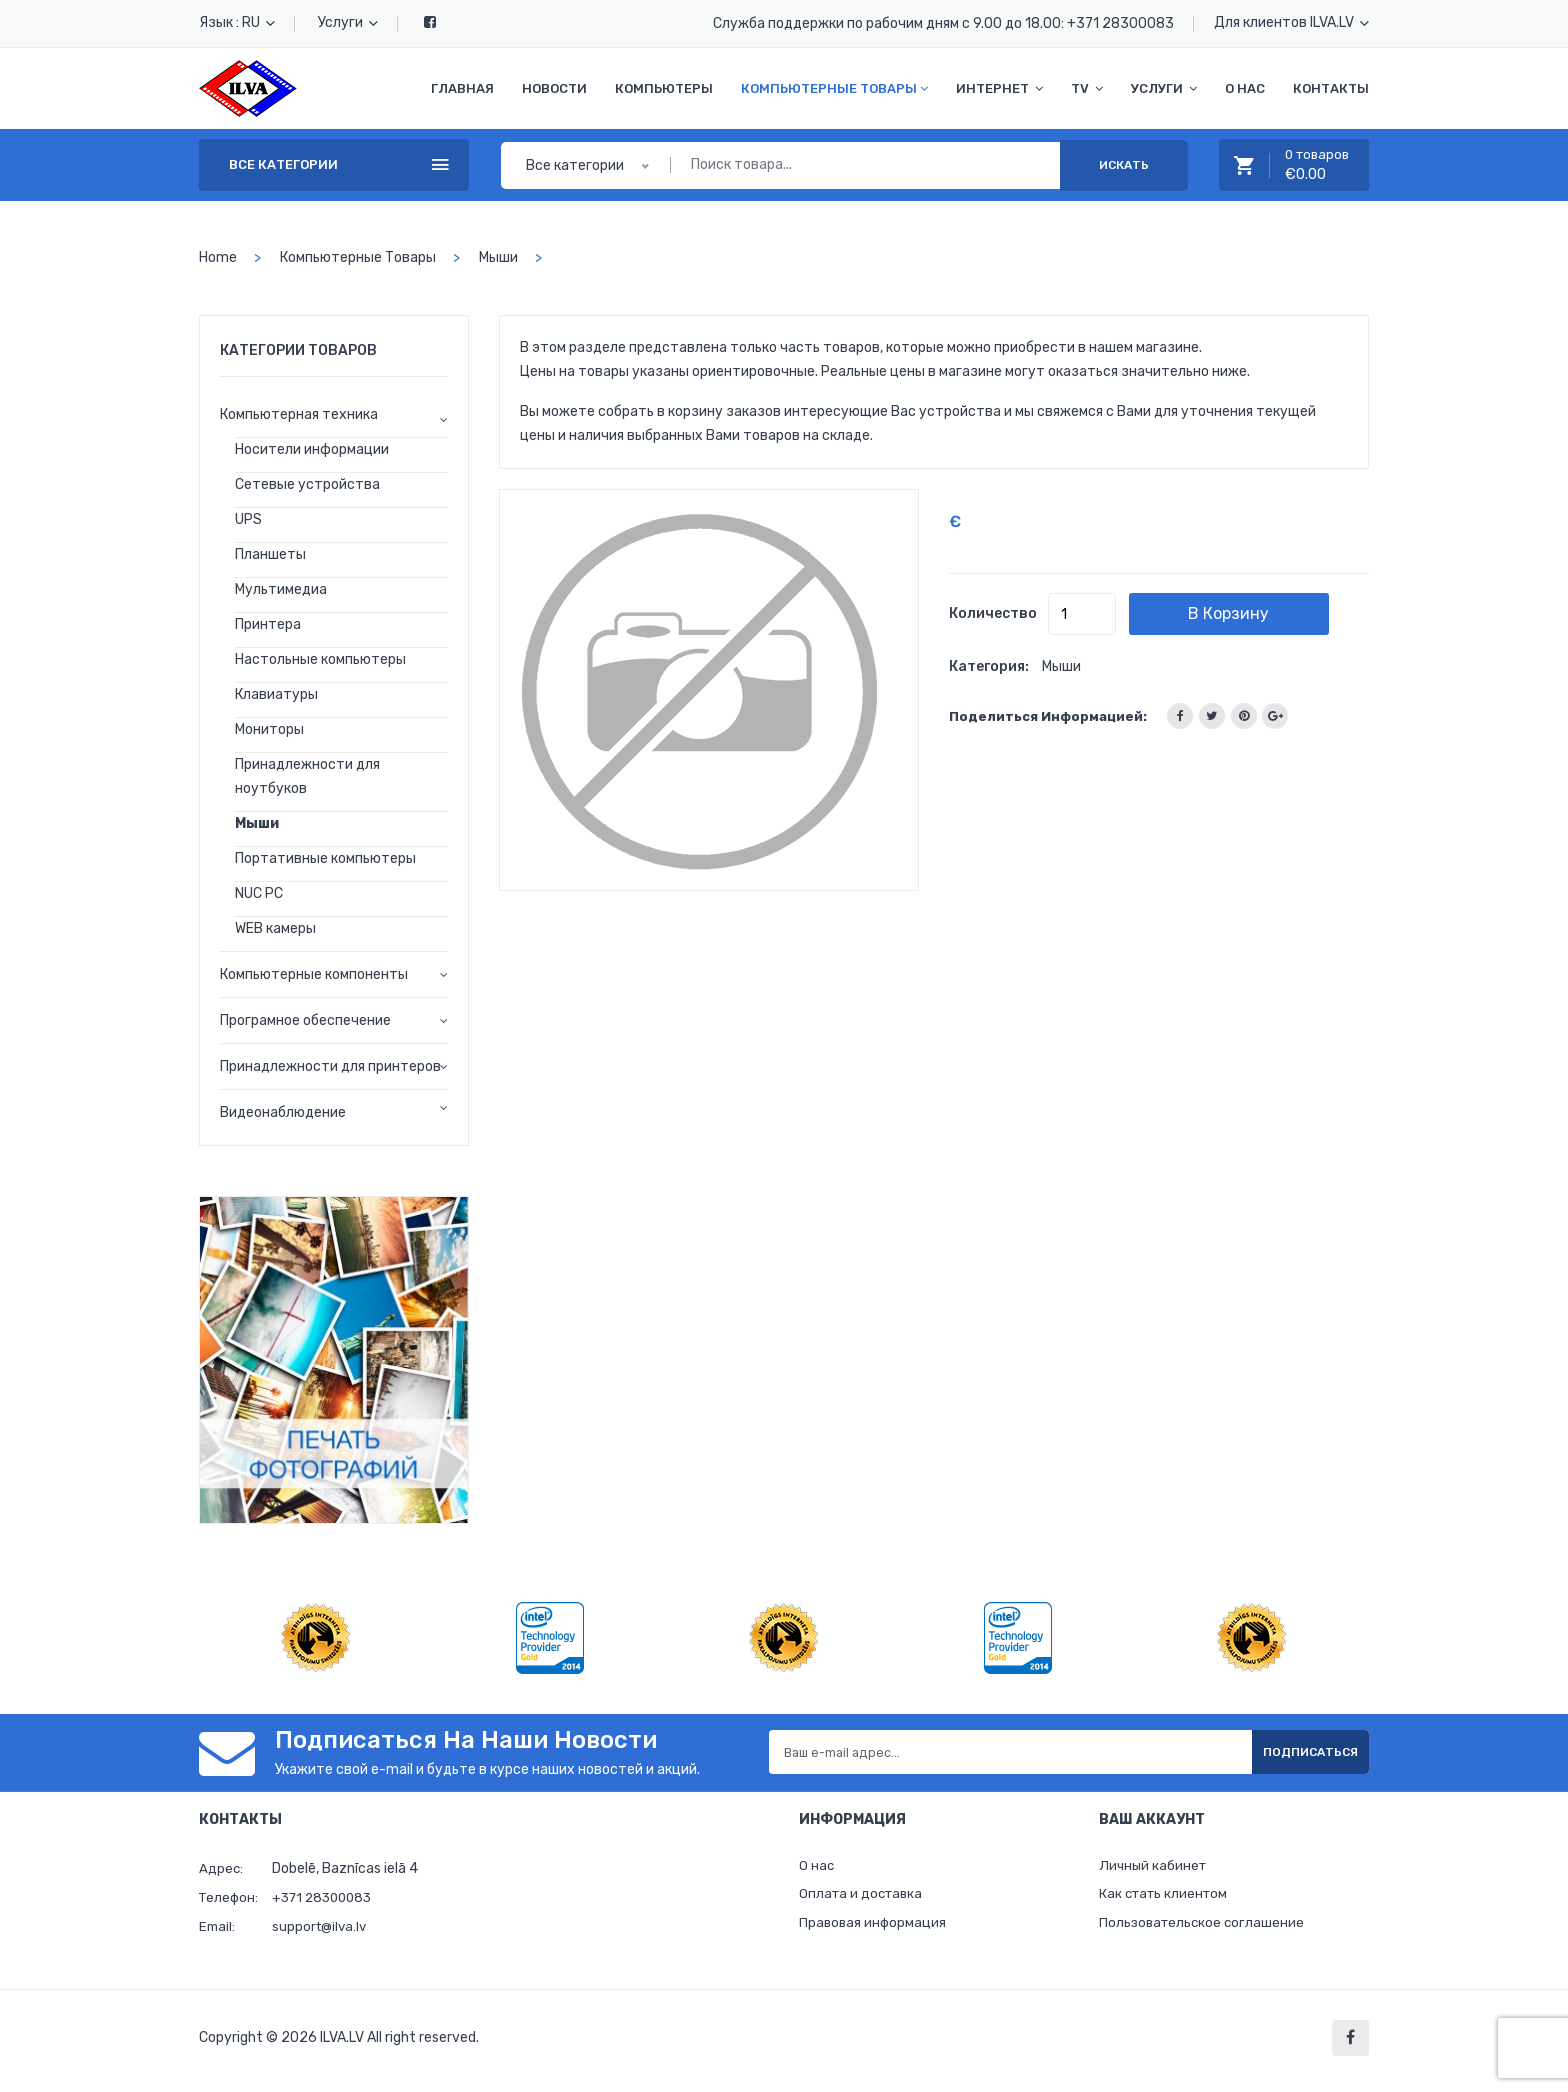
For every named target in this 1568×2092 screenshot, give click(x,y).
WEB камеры (275, 928)
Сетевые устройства (307, 484)
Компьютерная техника (299, 414)
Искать (1124, 165)
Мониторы (269, 729)
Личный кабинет (1154, 1867)
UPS (248, 519)
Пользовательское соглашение (1204, 1929)
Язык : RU (237, 22)
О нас (1245, 88)
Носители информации (312, 449)
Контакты (1331, 88)
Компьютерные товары (834, 88)
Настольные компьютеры (320, 659)
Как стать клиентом (1166, 1898)
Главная (462, 88)
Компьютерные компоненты (314, 974)
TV (1087, 88)
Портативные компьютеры (325, 858)
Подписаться (1293, 1752)
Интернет (999, 88)
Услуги (348, 22)
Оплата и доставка (863, 1898)
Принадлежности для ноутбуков (307, 776)
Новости (554, 88)
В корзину (1262, 613)
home (218, 257)
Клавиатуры (276, 694)
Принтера (268, 624)
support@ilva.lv (321, 1926)
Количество (993, 613)
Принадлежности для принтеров (330, 1066)
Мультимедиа (281, 589)
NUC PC (259, 893)
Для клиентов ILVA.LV (1291, 22)
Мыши (498, 257)
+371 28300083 (1120, 23)
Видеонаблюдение (283, 1112)
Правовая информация (874, 1929)
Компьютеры (664, 88)
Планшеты (270, 554)
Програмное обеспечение (305, 1020)
